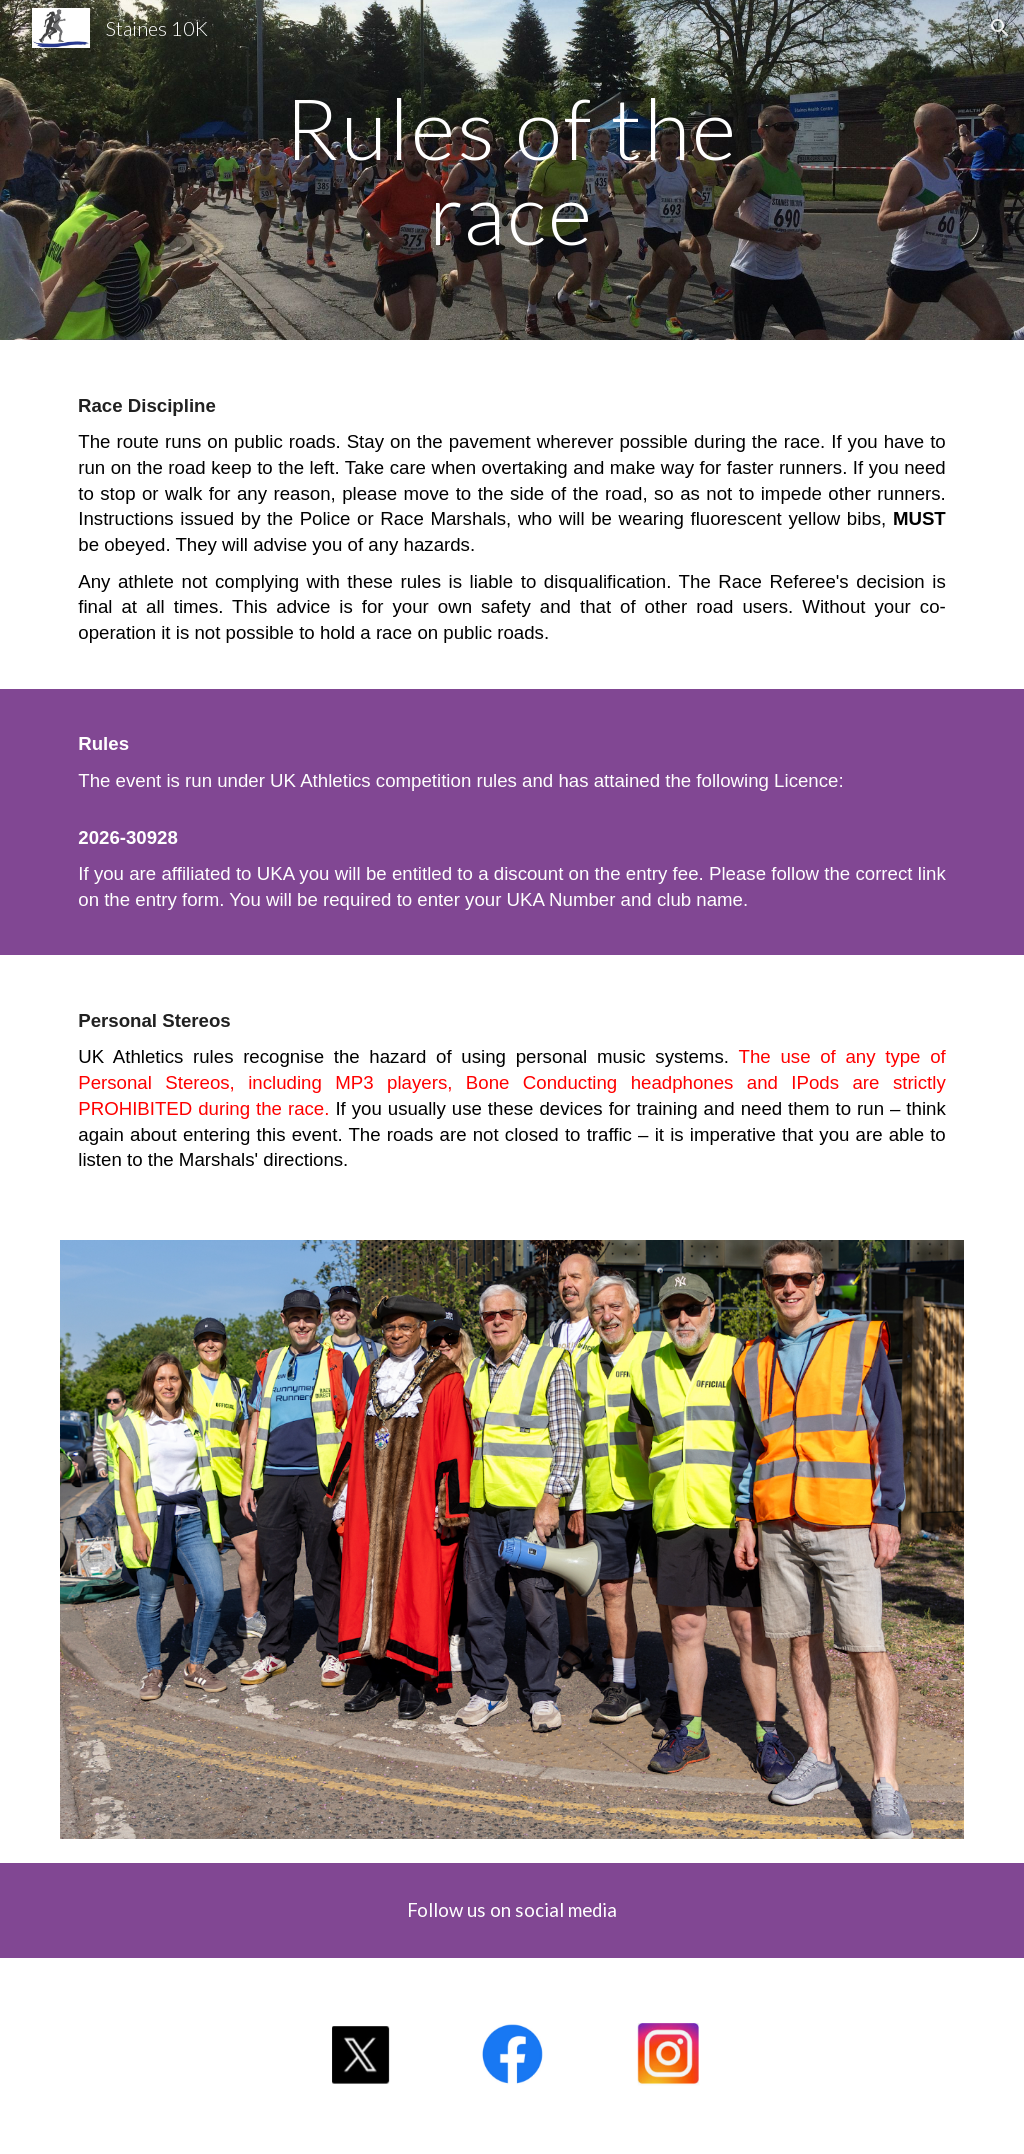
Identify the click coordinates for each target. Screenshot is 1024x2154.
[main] (511, 170)
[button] (1000, 28)
